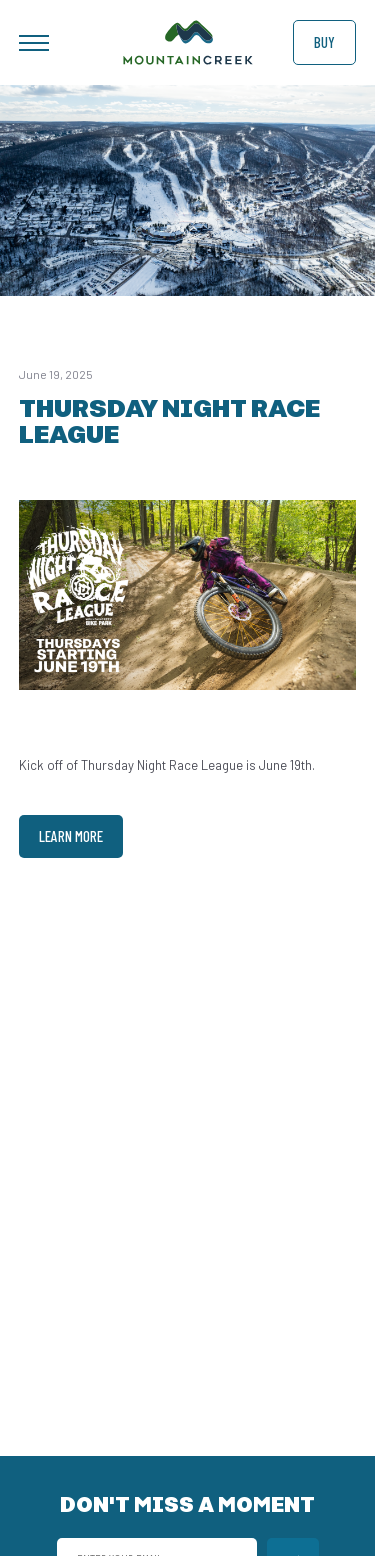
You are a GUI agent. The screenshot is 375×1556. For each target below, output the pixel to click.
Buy (324, 42)
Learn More (71, 836)
